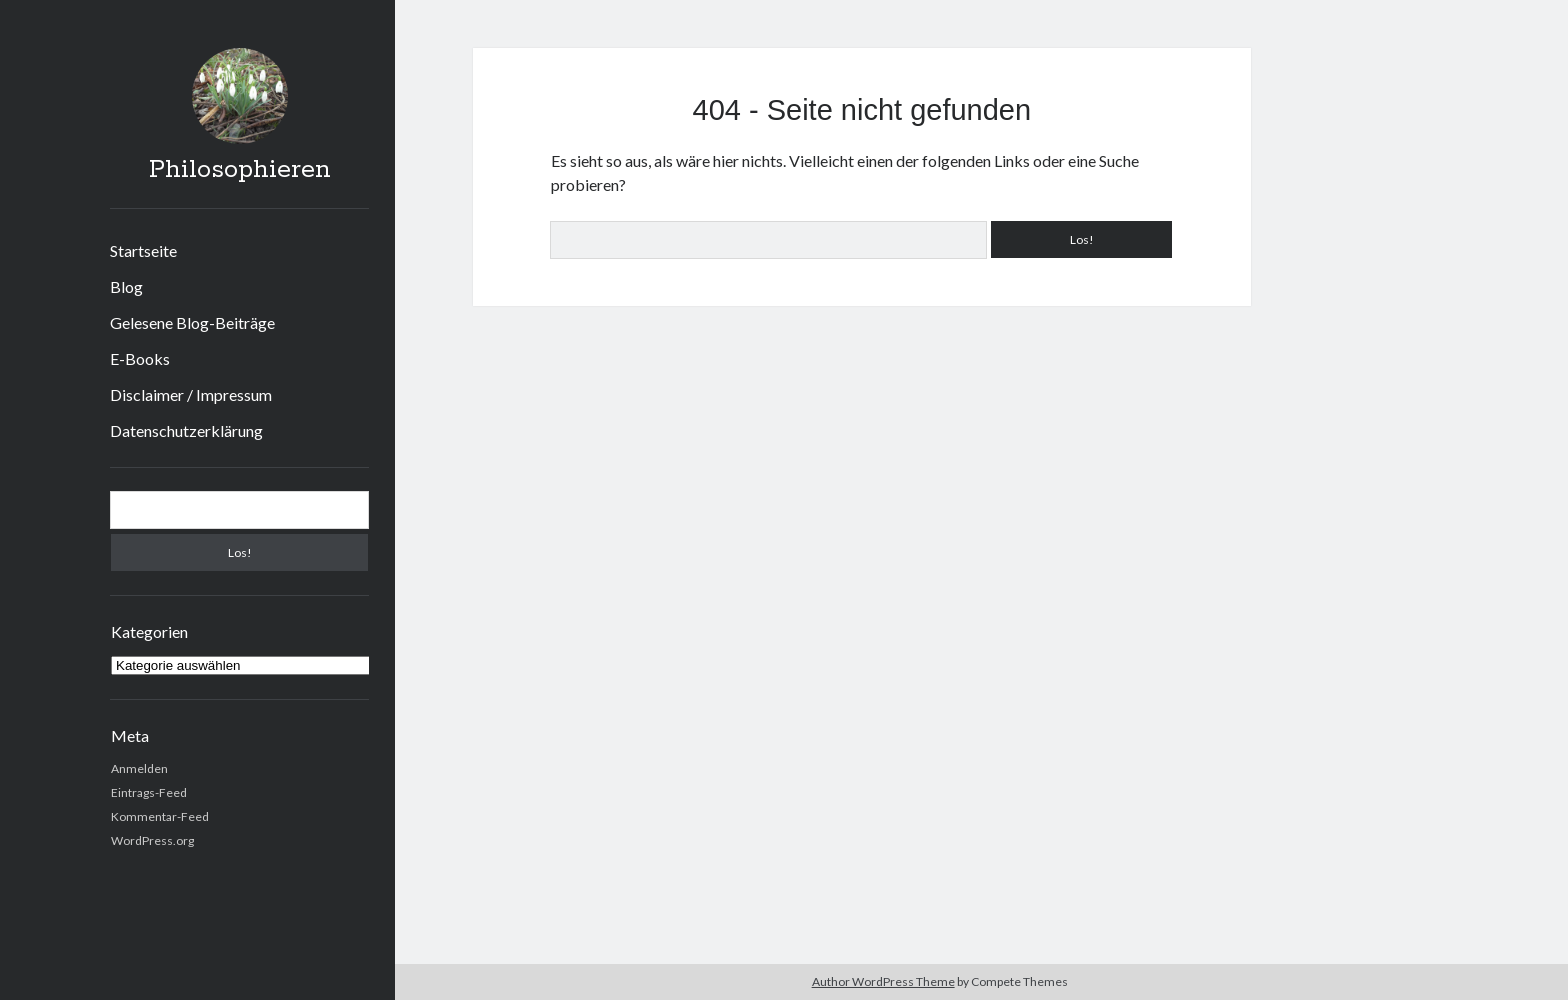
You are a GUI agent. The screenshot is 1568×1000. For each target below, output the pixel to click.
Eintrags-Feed (149, 792)
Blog (126, 286)
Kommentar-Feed (160, 816)
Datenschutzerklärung (186, 430)
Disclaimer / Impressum (191, 394)
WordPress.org (152, 840)
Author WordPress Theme (883, 981)
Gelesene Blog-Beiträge (192, 322)
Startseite (143, 250)
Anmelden (139, 768)
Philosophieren (240, 170)
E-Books (140, 358)
